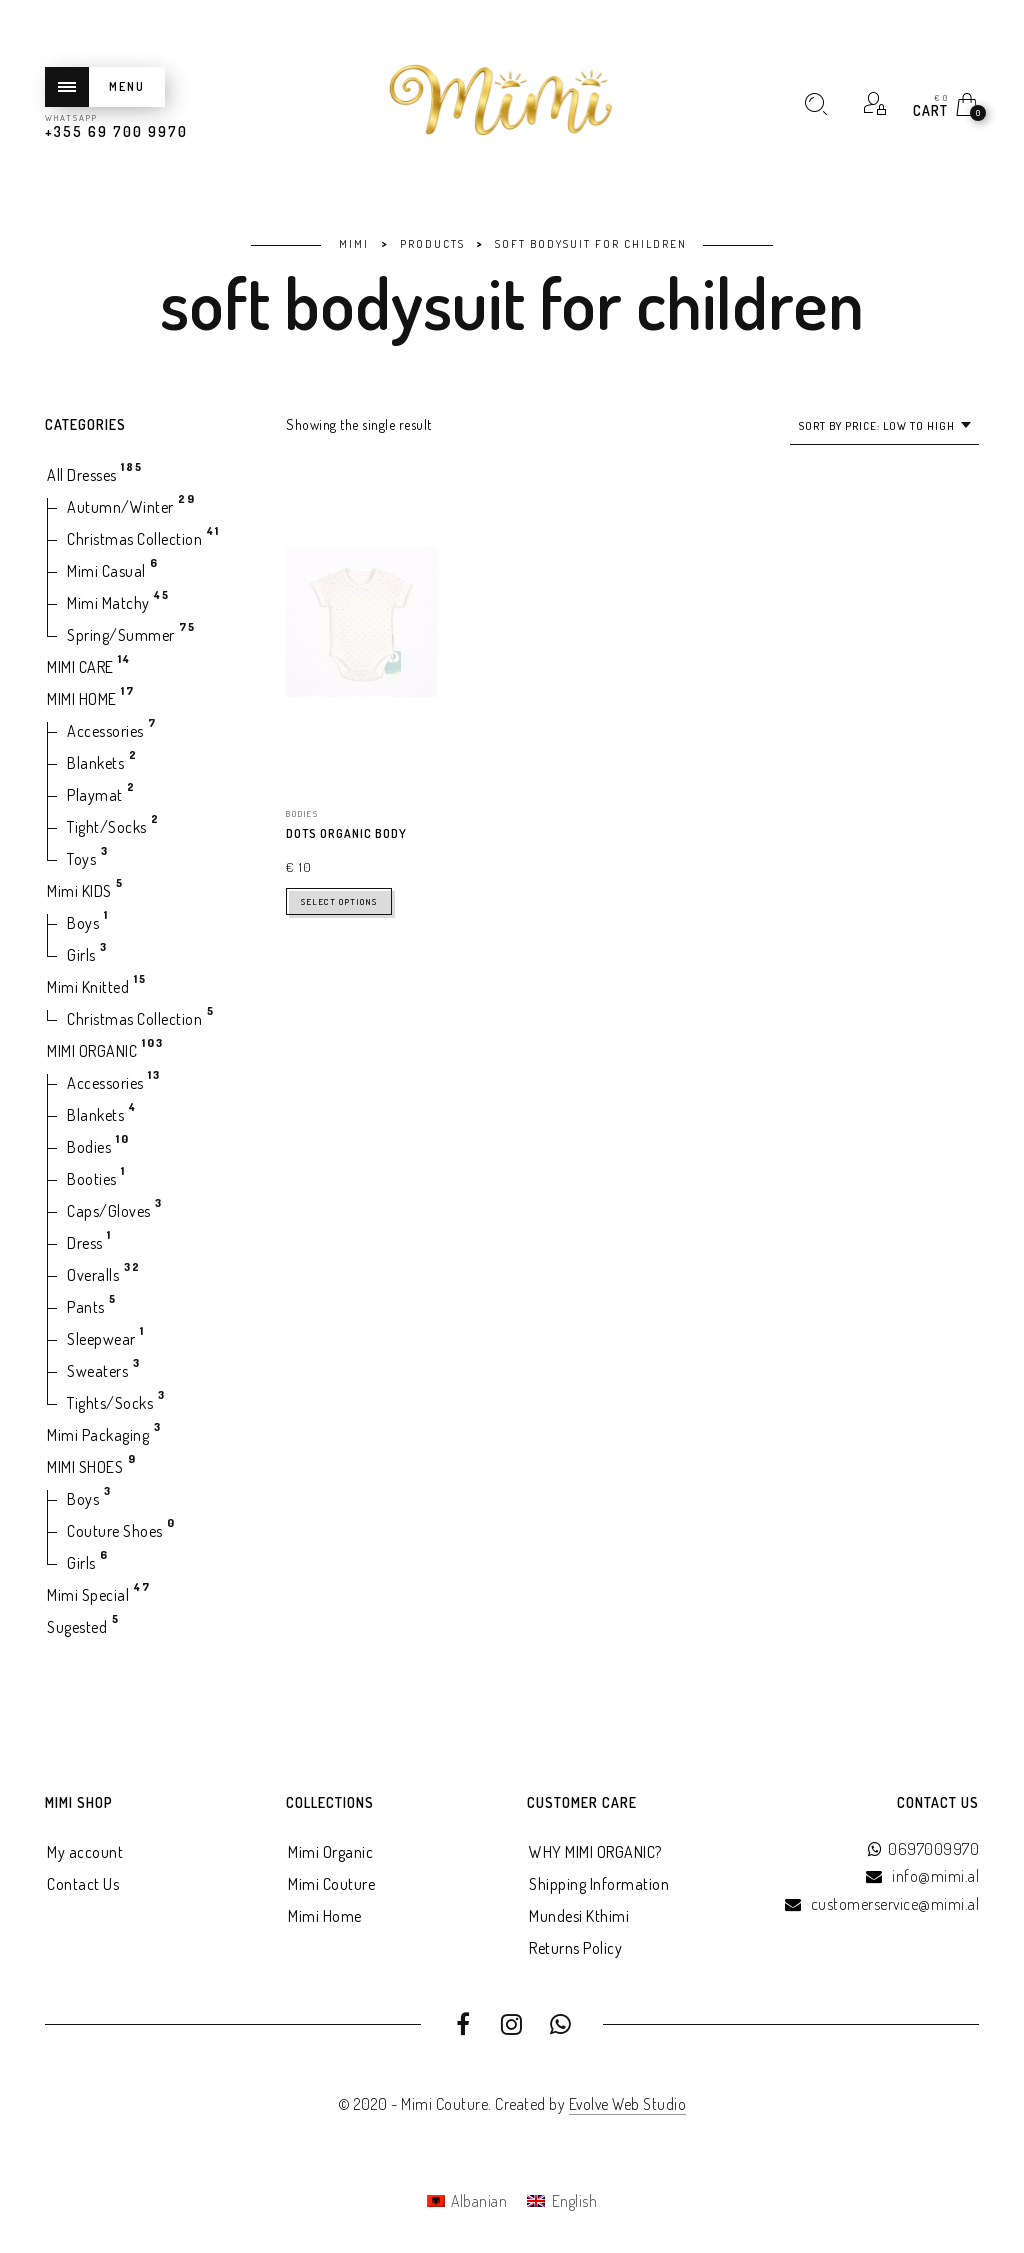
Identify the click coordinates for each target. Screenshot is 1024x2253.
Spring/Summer (121, 635)
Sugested (77, 1627)
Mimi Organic (330, 1852)
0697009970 (933, 1849)
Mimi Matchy (108, 603)
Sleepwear (101, 1339)
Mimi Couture (331, 1884)
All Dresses (82, 475)
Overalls (93, 1275)
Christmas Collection (134, 539)
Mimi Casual (106, 571)
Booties (92, 1179)
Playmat (95, 795)
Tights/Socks (110, 1403)
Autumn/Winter (120, 507)
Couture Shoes (115, 1531)
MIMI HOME (82, 699)
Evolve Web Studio (628, 2104)
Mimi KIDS (79, 891)
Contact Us (83, 1884)
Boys (83, 923)
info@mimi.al (935, 1876)
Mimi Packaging (98, 1435)
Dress (85, 1243)
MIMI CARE (80, 667)
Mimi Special (88, 1595)
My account (85, 1852)
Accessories (105, 731)
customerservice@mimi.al (895, 1904)
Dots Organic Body (346, 833)
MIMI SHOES (85, 1467)
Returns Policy (575, 1948)
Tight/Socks (107, 827)
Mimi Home (325, 1916)
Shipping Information (599, 1884)
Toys (81, 859)
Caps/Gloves (109, 1211)
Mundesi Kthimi (579, 1916)
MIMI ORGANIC (92, 1051)
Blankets (95, 763)
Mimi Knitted (88, 987)
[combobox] (884, 426)
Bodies (89, 1147)
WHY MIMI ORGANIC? (595, 1852)
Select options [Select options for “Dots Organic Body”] (339, 901)
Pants (86, 1307)
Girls (81, 955)
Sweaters (97, 1371)
